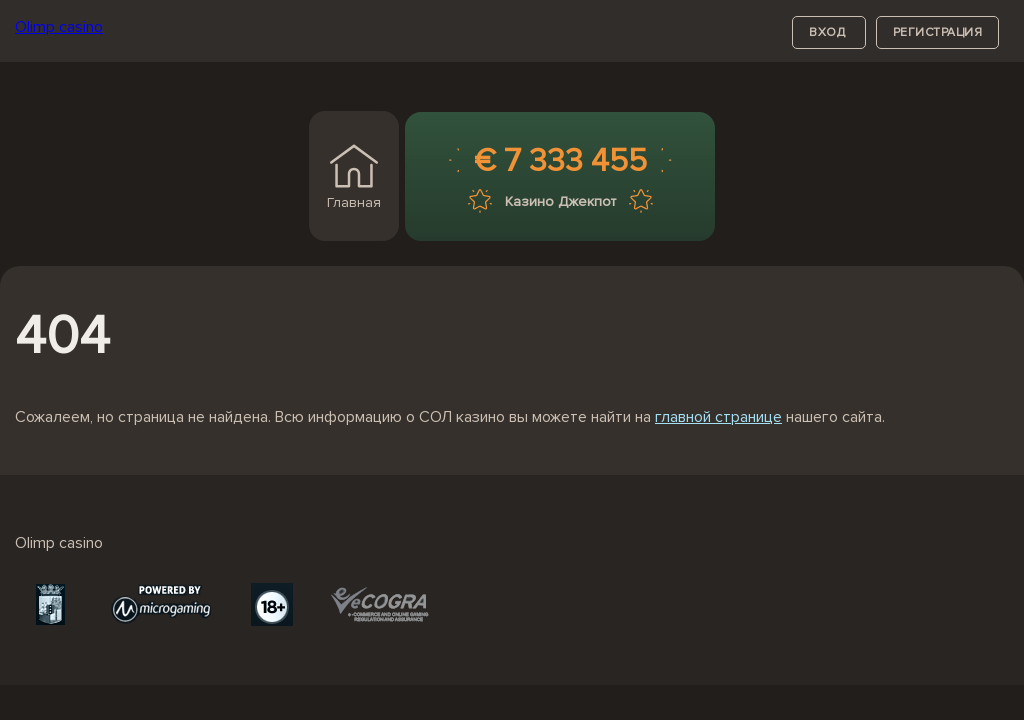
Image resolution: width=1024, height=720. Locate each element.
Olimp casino (59, 27)
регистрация (938, 32)
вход (829, 32)
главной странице (718, 417)
